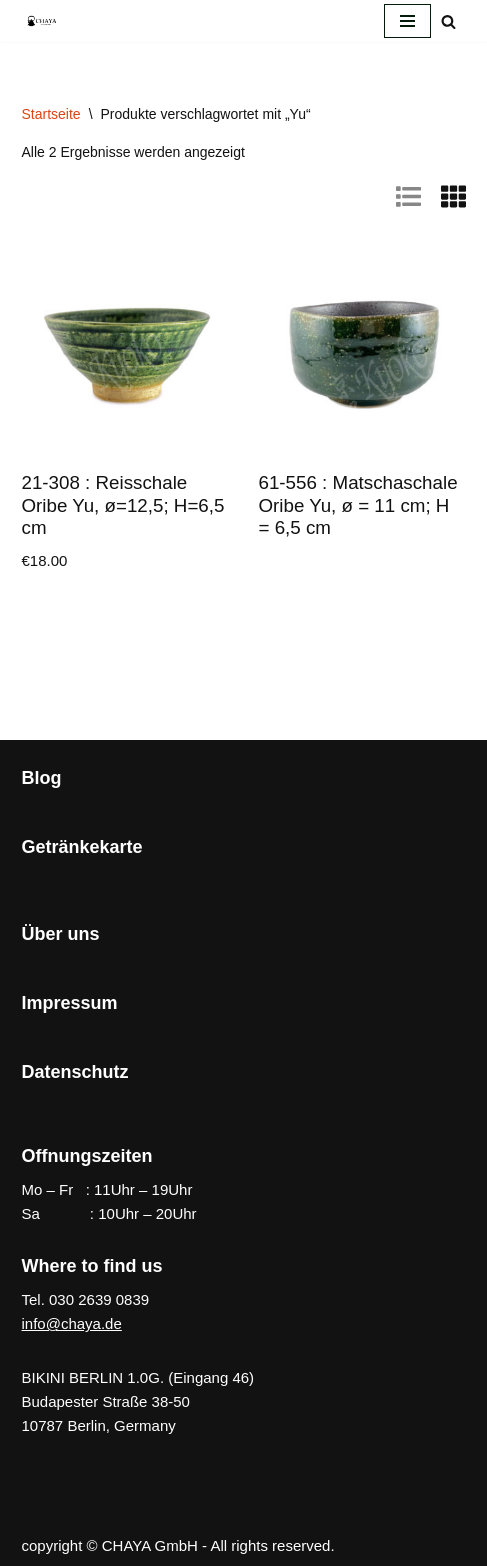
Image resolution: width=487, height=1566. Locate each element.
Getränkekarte (82, 847)
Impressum (70, 1003)
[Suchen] (448, 21)
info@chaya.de (72, 1323)
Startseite (51, 114)
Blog (42, 778)
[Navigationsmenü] (407, 21)
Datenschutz (75, 1072)
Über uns (61, 934)
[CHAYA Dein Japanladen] (42, 20)
